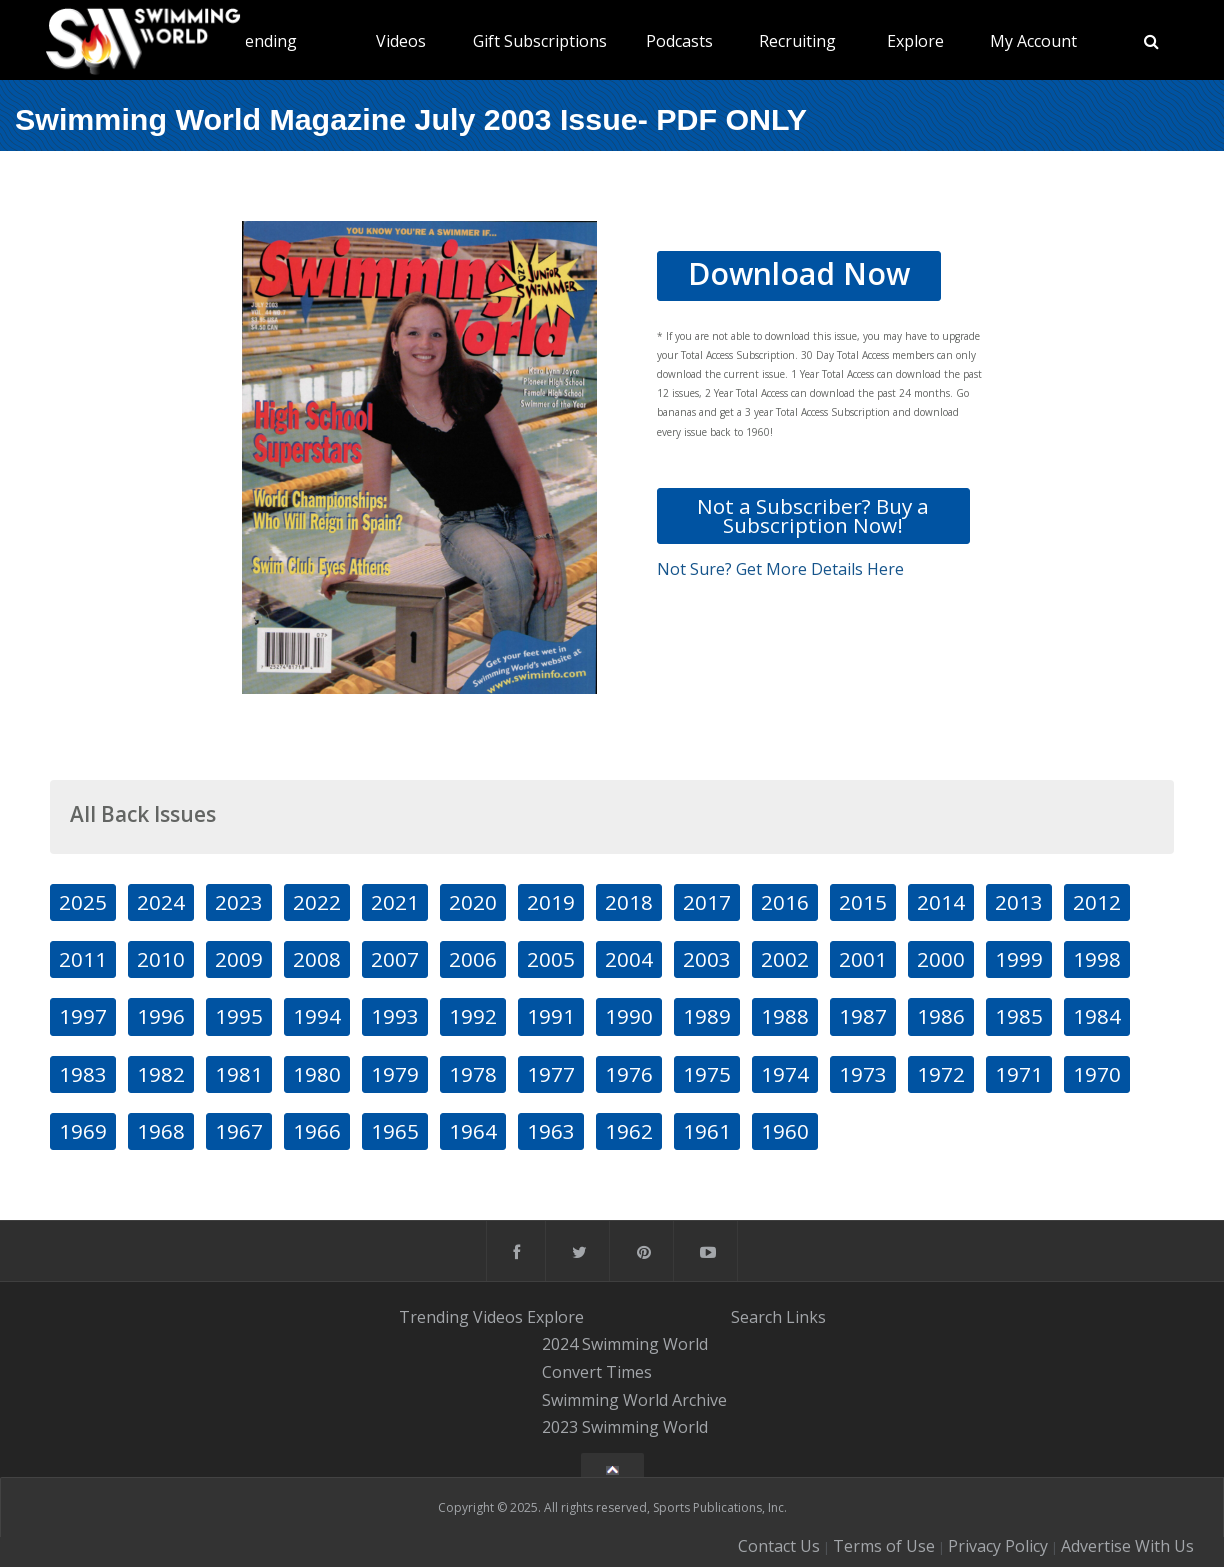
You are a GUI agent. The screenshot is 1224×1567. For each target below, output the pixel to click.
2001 (863, 959)
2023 (239, 902)
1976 (629, 1074)
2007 (395, 959)
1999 (1019, 959)
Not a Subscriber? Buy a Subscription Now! (813, 515)
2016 (785, 902)
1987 (863, 1016)
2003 (707, 959)
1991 (551, 1016)
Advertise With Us (1127, 1546)
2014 (941, 902)
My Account (1033, 41)
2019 (551, 902)
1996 (161, 1016)
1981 (239, 1074)
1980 (317, 1074)
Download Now (799, 273)
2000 (941, 959)
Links (806, 1317)
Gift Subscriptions (540, 41)
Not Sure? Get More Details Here (780, 569)
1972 (941, 1074)
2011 (83, 959)
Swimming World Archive (634, 1400)
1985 (1019, 1016)
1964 (473, 1131)
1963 (551, 1131)
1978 (473, 1074)
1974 (785, 1074)
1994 (317, 1016)
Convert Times (597, 1372)
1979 (395, 1074)
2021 (395, 902)
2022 (317, 902)
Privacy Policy (998, 1546)
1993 (395, 1016)
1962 (629, 1131)
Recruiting (797, 41)
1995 (239, 1016)
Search (756, 1317)
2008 (317, 959)
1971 (1019, 1074)
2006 (473, 959)
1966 (317, 1131)
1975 (707, 1074)
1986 (941, 1016)
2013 (1019, 902)
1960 (785, 1131)
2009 (239, 959)
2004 (629, 959)
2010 (161, 959)
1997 (83, 1016)
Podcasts (679, 41)
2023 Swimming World (625, 1428)
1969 (83, 1131)
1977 (551, 1074)
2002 (785, 959)
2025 (83, 902)
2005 (551, 959)
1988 (785, 1016)
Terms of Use (884, 1546)
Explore (915, 41)
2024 (161, 902)
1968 (161, 1131)
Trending (262, 41)
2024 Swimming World (625, 1344)
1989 (707, 1016)
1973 (863, 1074)
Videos (401, 41)
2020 (473, 902)
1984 (1097, 1016)
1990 (629, 1016)
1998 (1097, 959)
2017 (707, 902)
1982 (161, 1074)
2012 (1097, 902)
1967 (239, 1131)
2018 (629, 902)
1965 (395, 1131)
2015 (863, 902)
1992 (473, 1016)
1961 (707, 1131)
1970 (1097, 1074)
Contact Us (779, 1546)
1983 (83, 1074)
